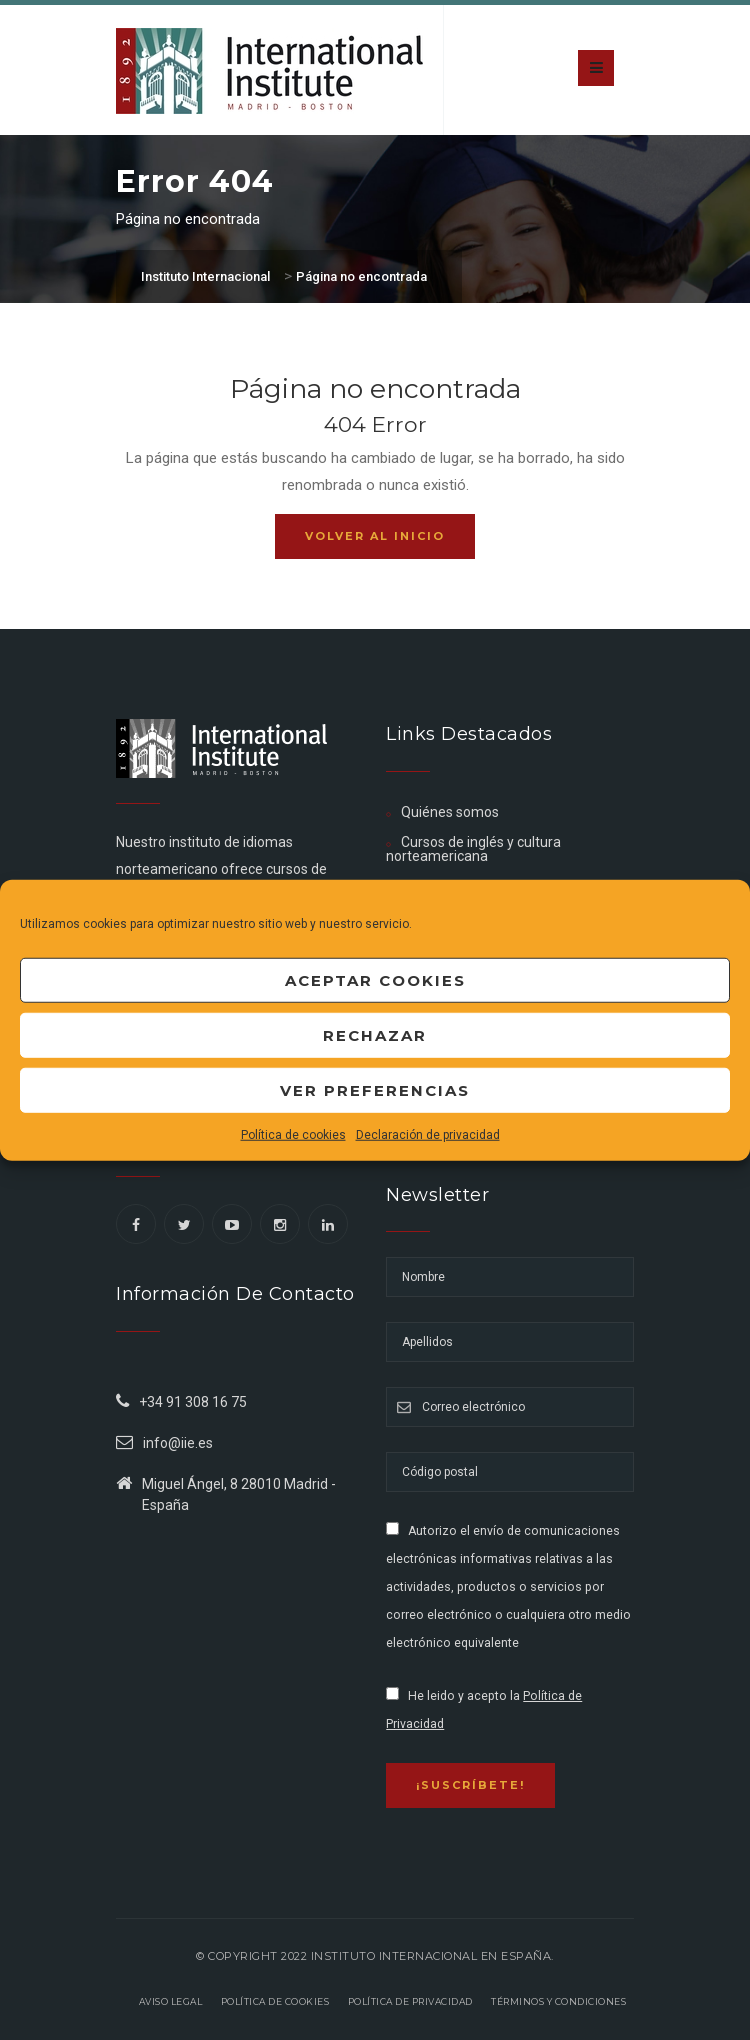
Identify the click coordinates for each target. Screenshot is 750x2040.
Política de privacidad (410, 2001)
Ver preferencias (375, 1089)
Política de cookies (293, 1135)
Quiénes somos (450, 812)
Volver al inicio (375, 536)
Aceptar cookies (375, 979)
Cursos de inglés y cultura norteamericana (473, 849)
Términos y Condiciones (558, 2001)
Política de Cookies (275, 2001)
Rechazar (375, 1034)
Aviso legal (171, 2001)
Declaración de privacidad (428, 1135)
